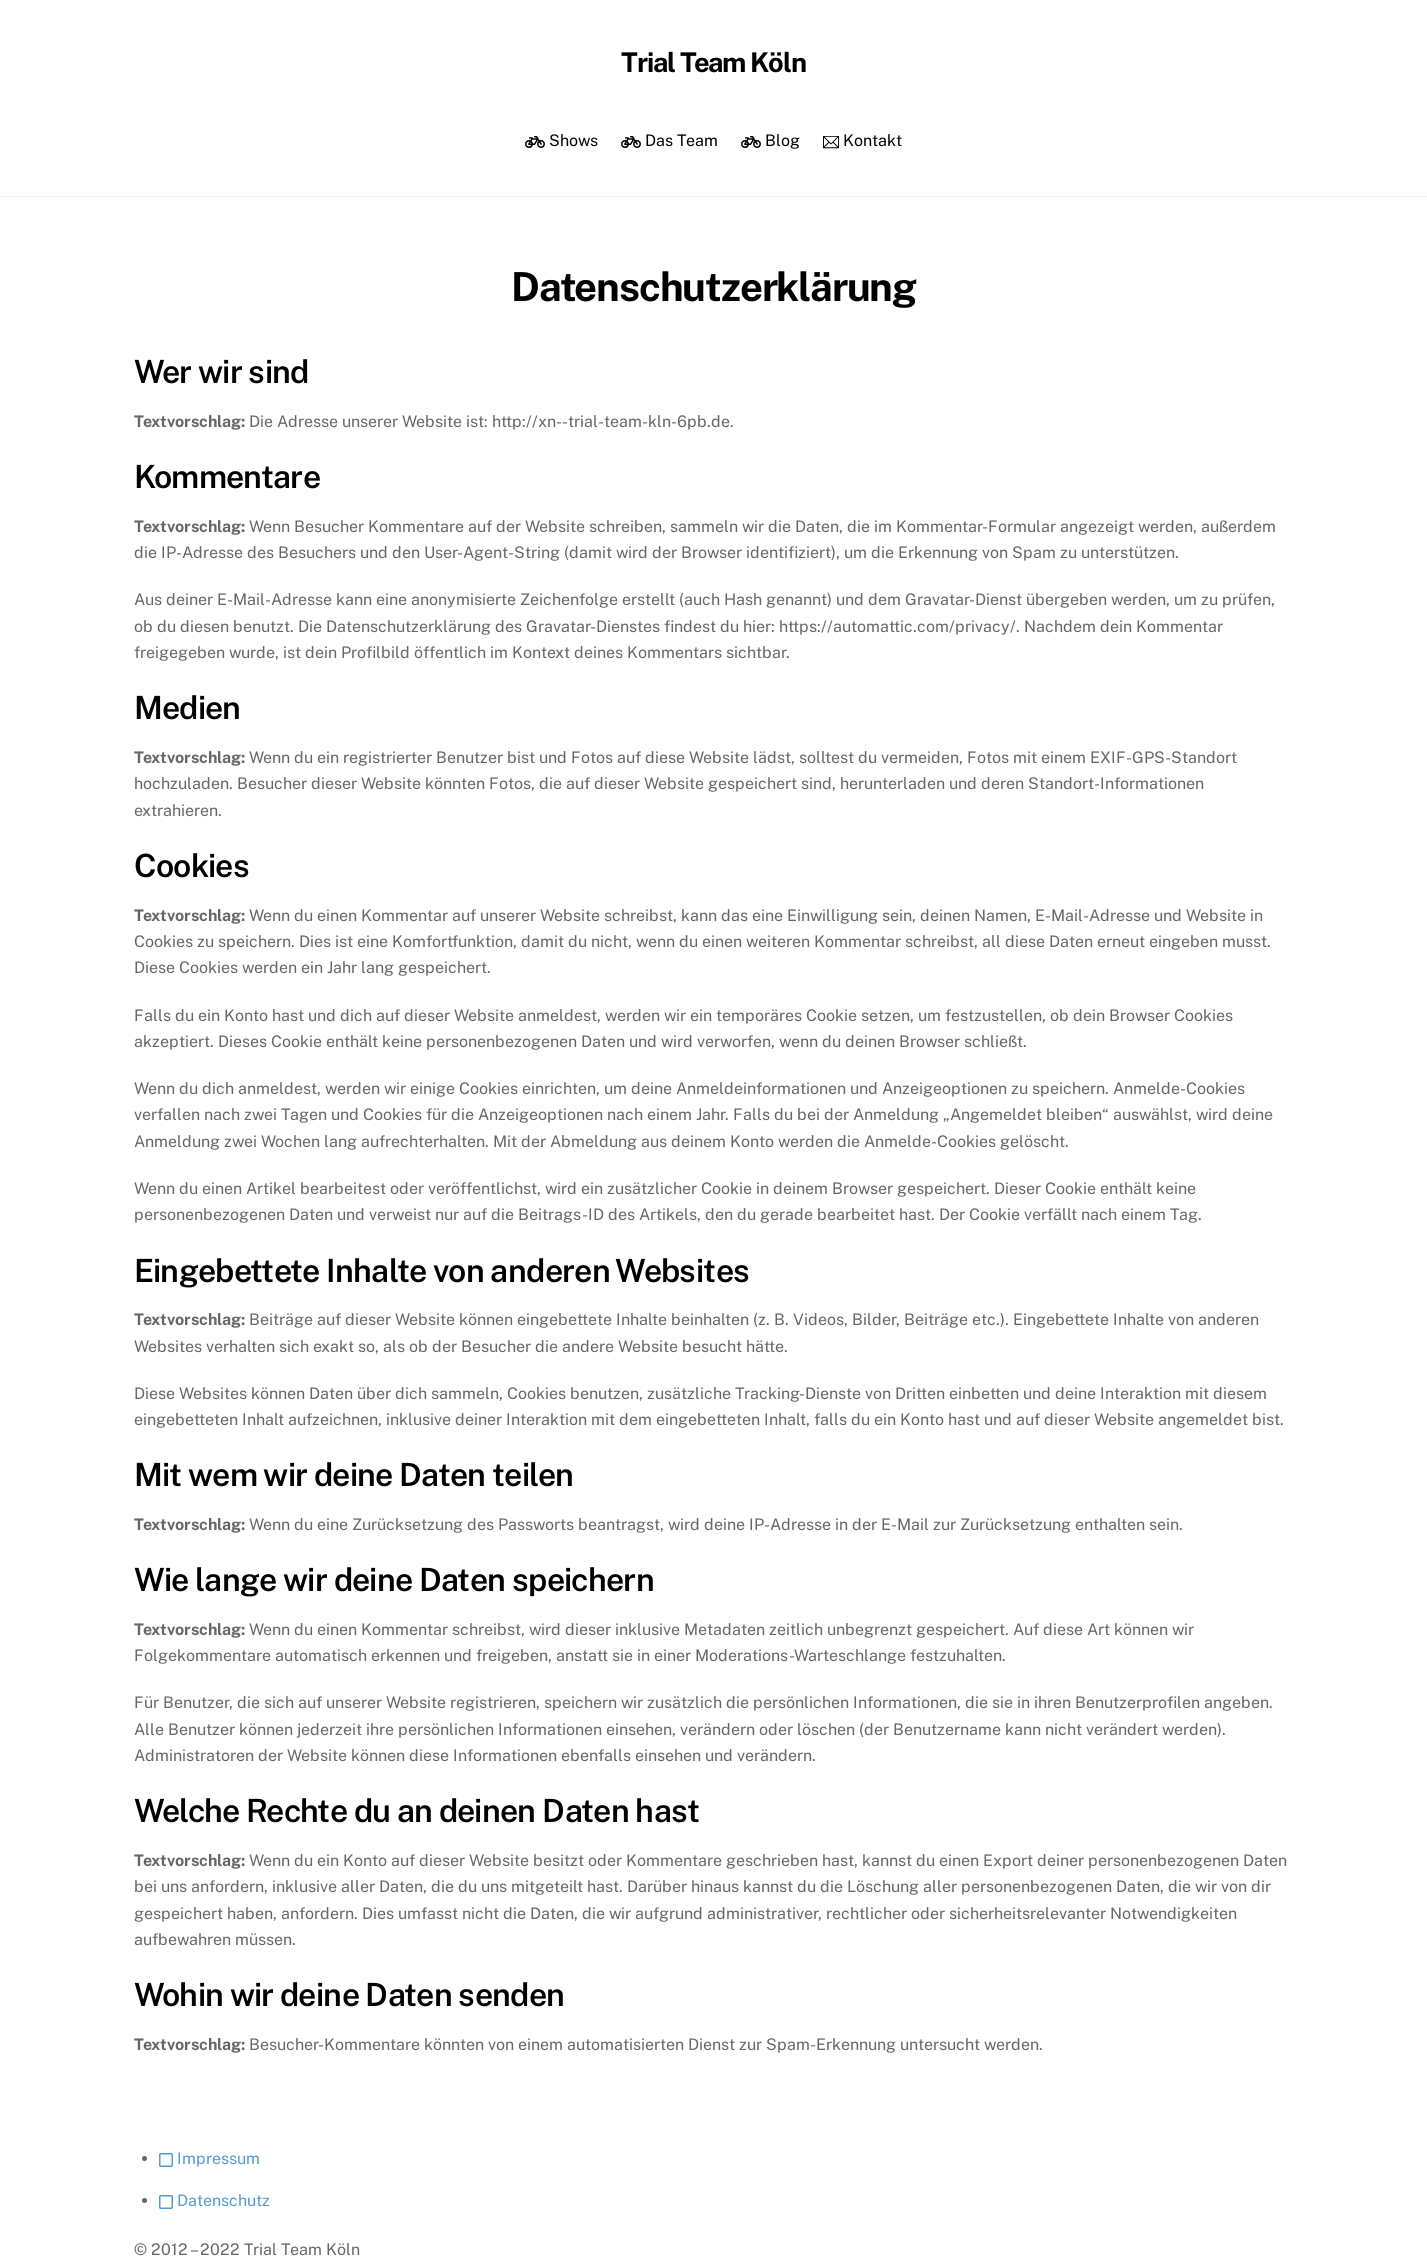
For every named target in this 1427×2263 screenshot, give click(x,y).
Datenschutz (214, 2200)
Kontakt (862, 140)
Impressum (209, 2158)
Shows (561, 140)
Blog (770, 140)
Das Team (669, 140)
